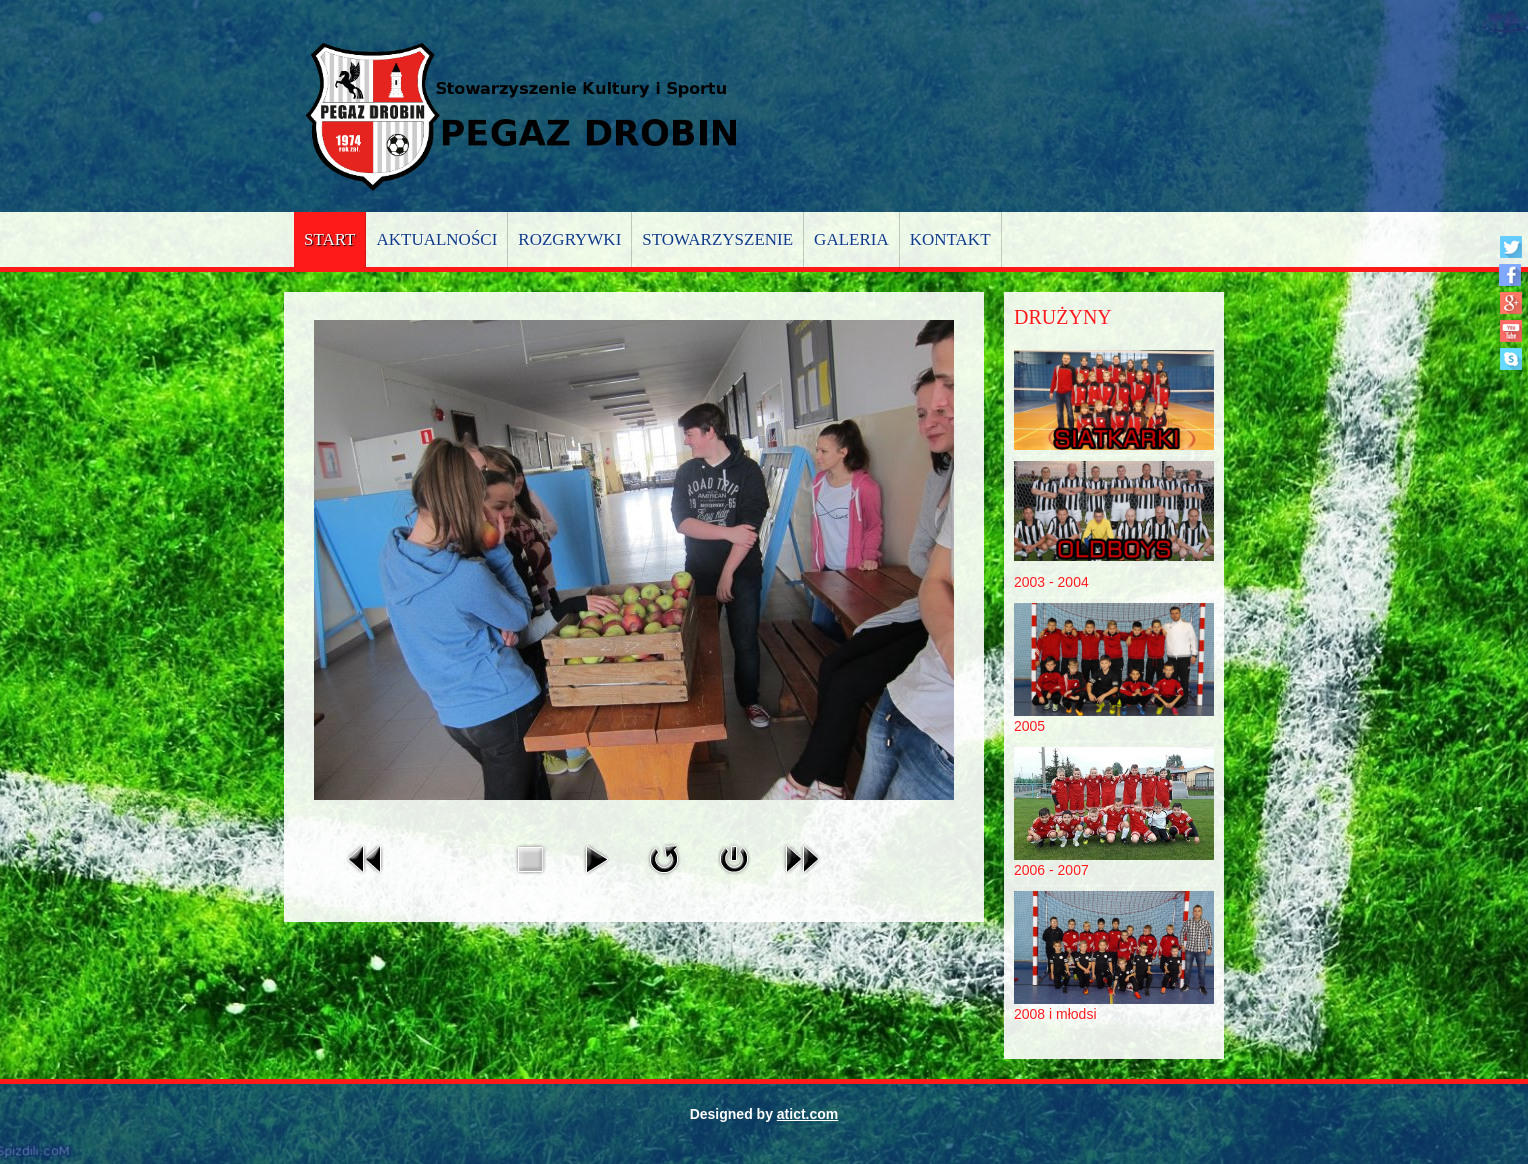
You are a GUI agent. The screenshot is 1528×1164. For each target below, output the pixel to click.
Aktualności (436, 239)
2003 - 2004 (1051, 582)
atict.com (807, 1114)
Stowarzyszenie (717, 239)
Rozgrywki (569, 239)
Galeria (851, 239)
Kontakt (950, 239)
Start (329, 239)
